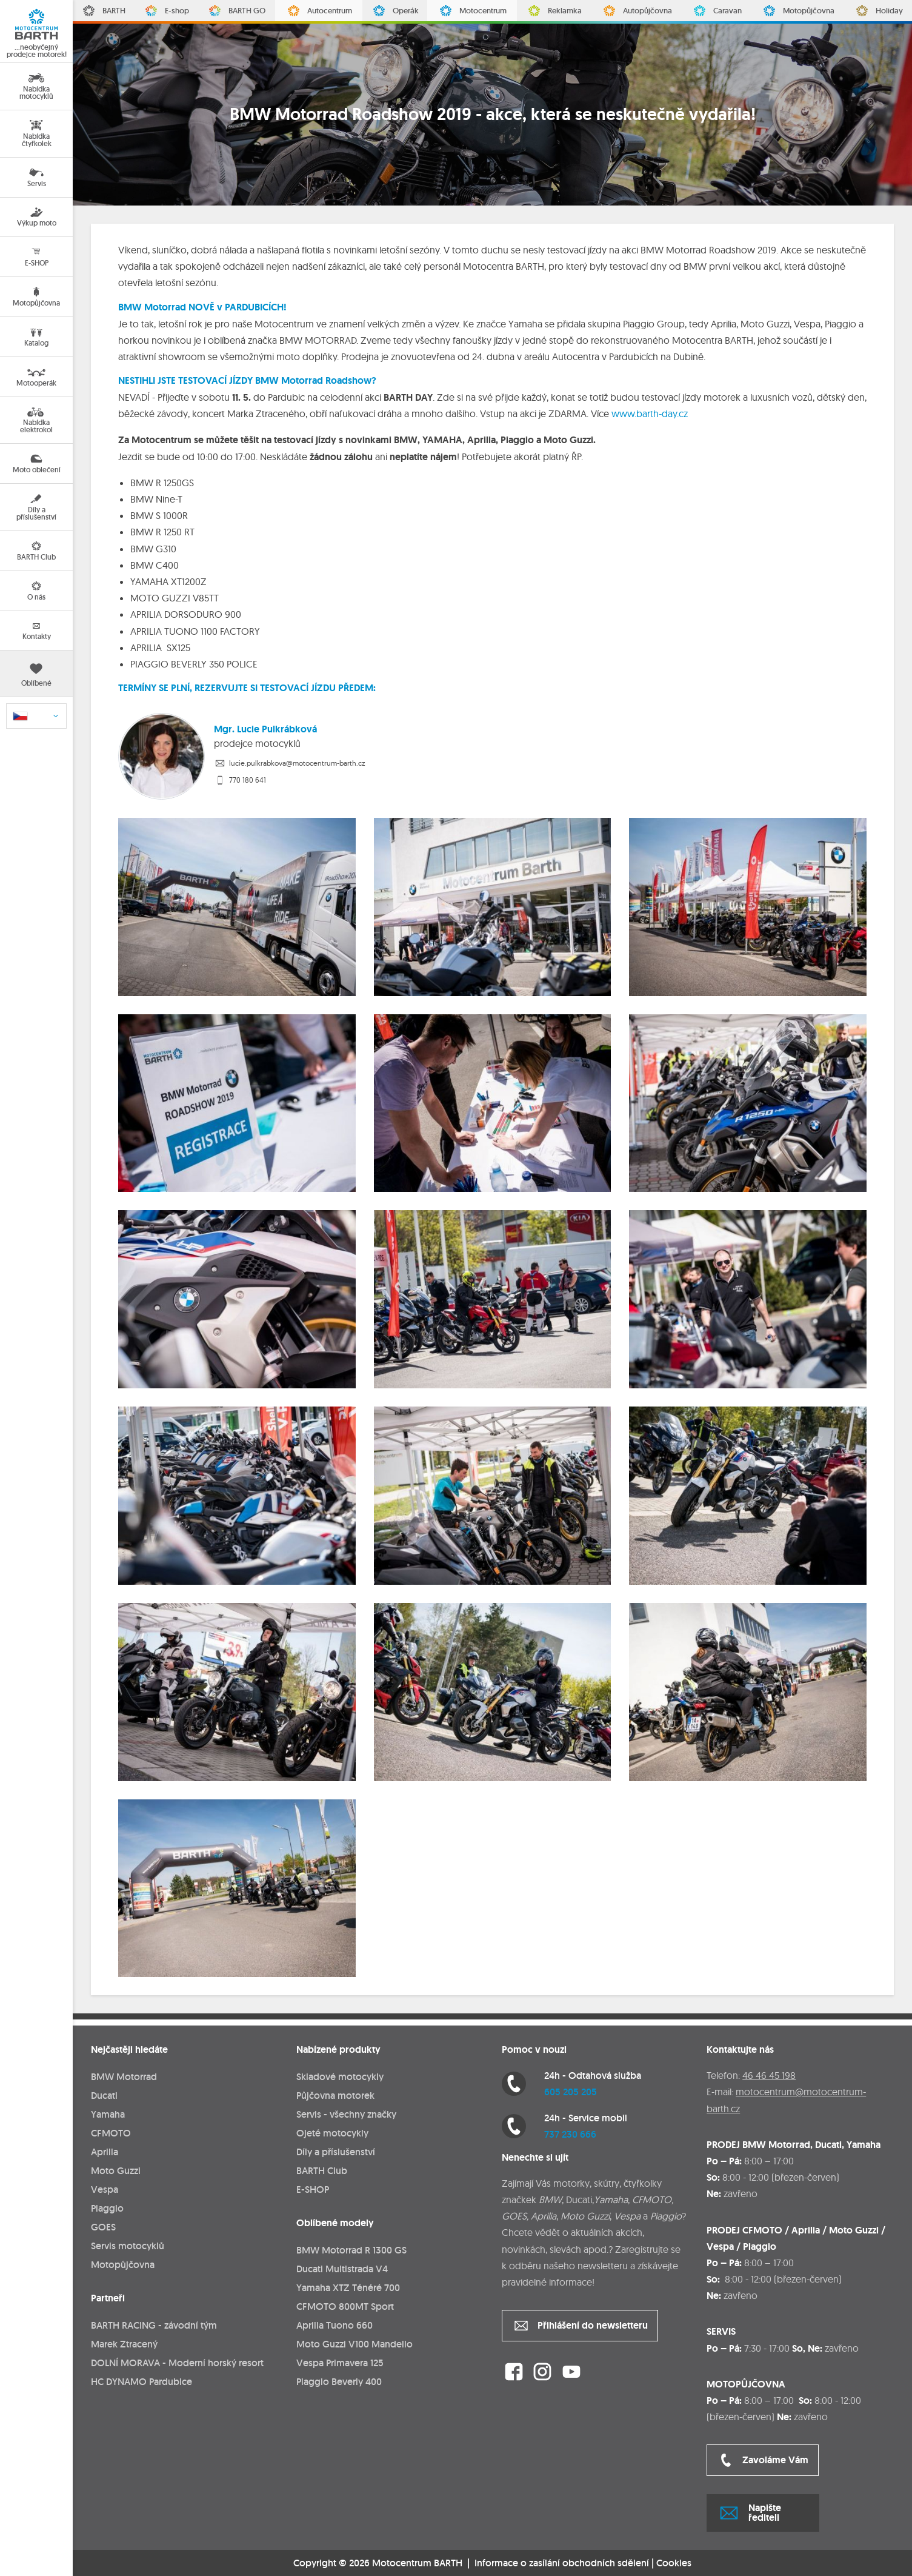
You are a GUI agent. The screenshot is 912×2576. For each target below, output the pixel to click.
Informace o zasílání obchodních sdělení (561, 2563)
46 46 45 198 (769, 2075)
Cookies (673, 2563)
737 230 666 (570, 2134)
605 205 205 (570, 2092)
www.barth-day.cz (649, 413)
